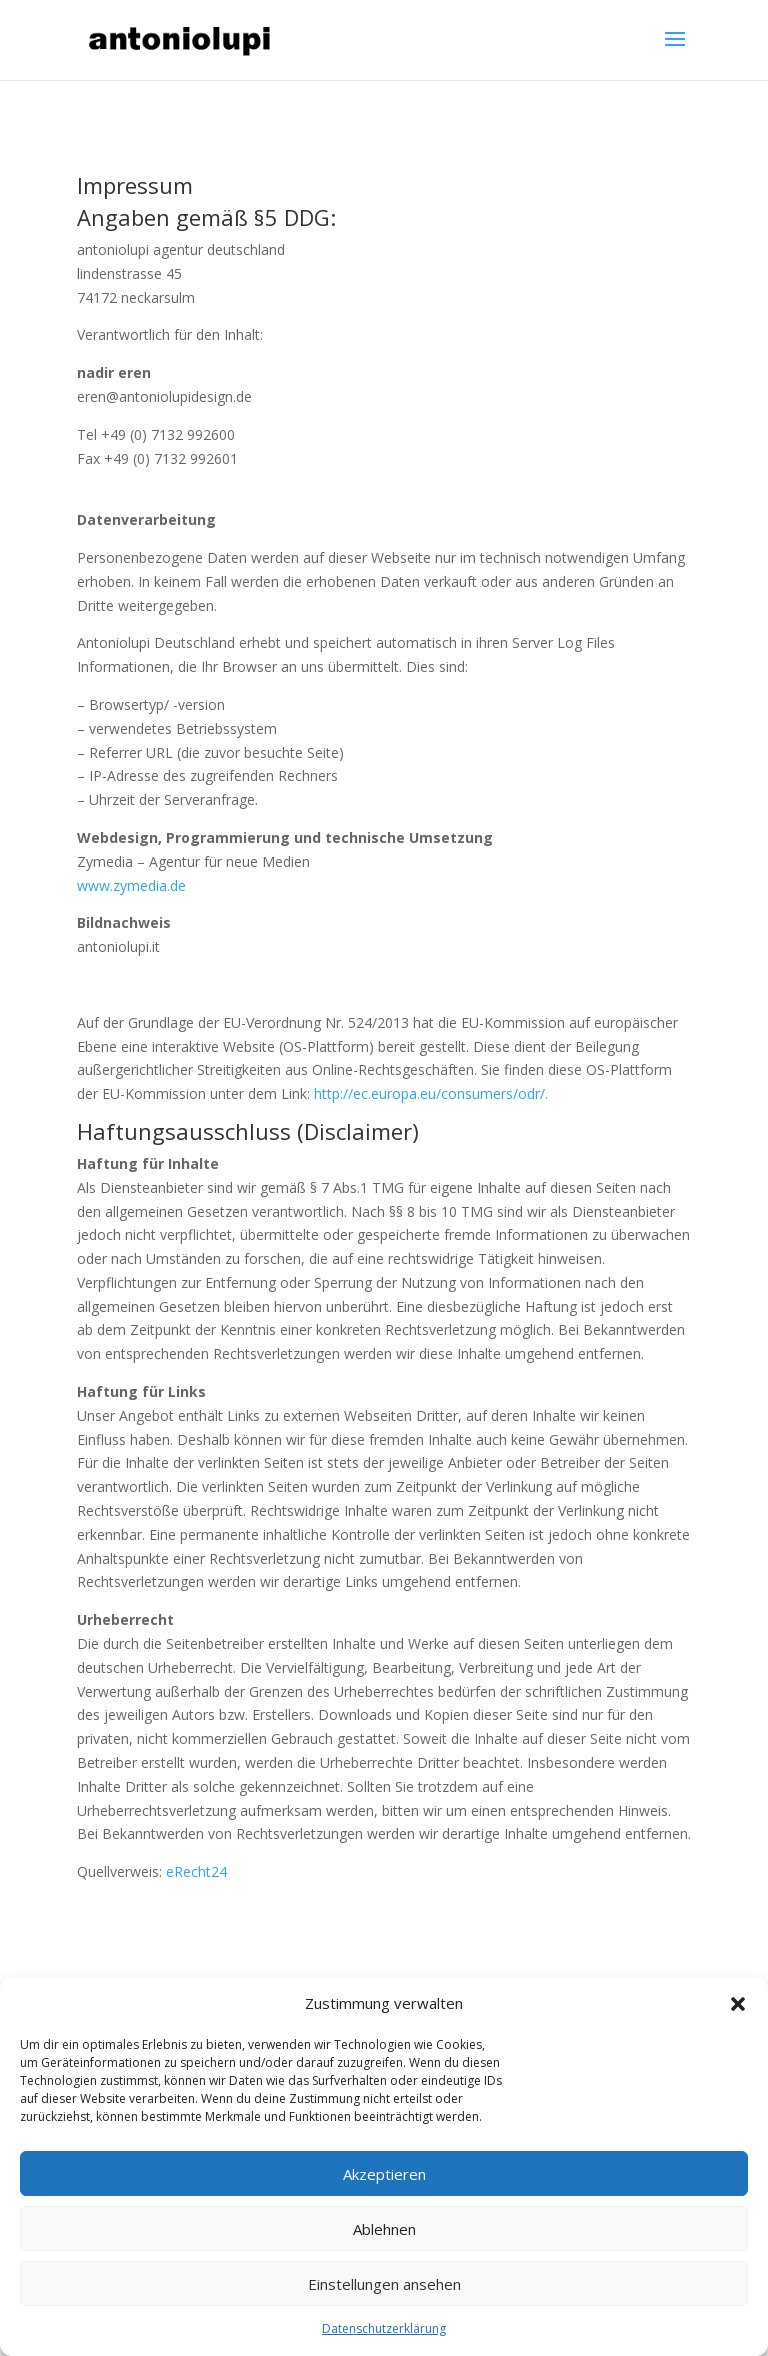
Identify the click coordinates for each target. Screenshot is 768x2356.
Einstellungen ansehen (384, 2284)
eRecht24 (196, 1871)
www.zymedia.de (131, 885)
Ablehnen (384, 2229)
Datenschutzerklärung (384, 2328)
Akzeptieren (384, 2174)
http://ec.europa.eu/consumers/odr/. (431, 1093)
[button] (738, 2004)
